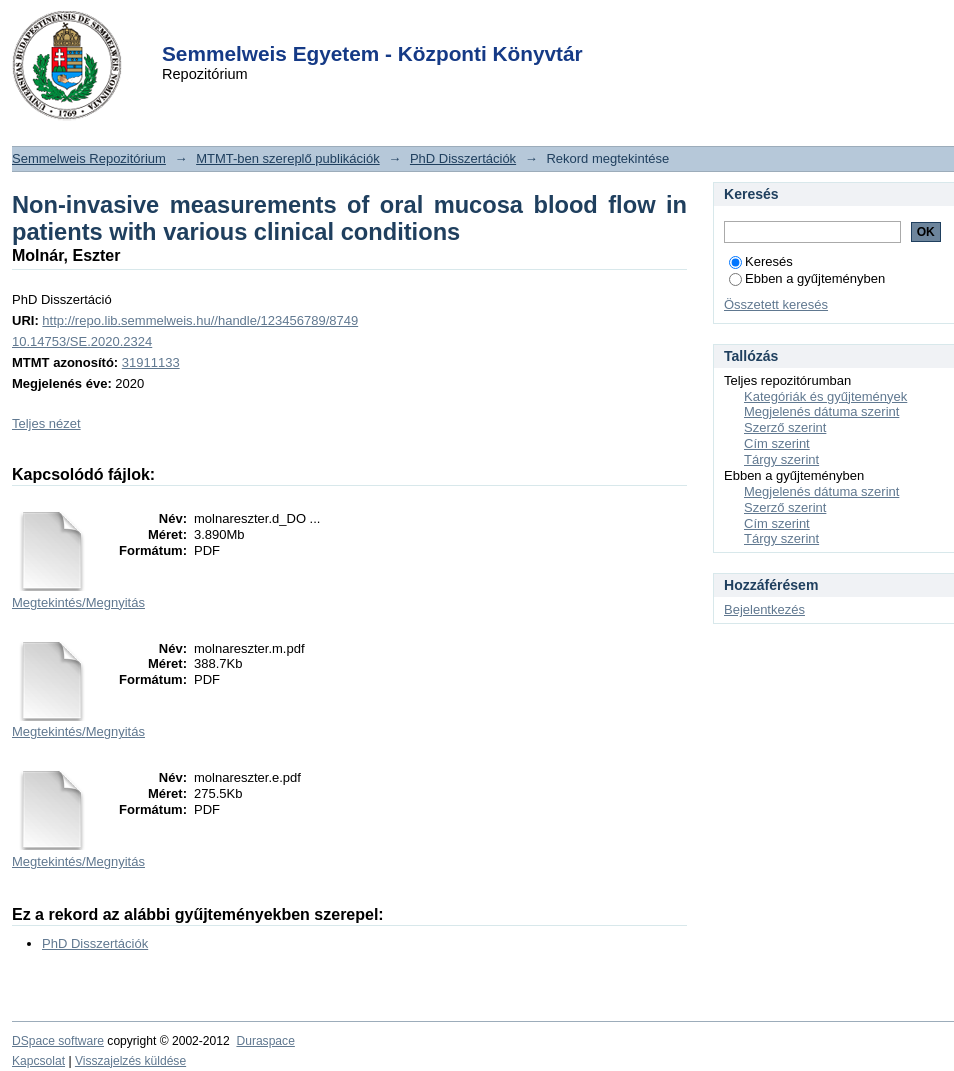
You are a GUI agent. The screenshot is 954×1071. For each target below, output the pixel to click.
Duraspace (265, 1041)
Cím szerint (777, 443)
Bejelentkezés (764, 609)
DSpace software (58, 1041)
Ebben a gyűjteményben (807, 278)
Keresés (761, 261)
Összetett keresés (776, 304)
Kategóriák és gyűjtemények (825, 396)
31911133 (151, 362)
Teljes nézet (46, 423)
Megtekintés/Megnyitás (78, 602)
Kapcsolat (38, 1061)
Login (441, 28)
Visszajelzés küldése (130, 1061)
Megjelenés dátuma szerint (821, 411)
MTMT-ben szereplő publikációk (288, 158)
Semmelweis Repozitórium (89, 158)
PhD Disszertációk (463, 158)
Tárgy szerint (781, 459)
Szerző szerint (785, 427)
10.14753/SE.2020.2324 (82, 341)
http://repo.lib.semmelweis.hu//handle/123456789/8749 (200, 320)
